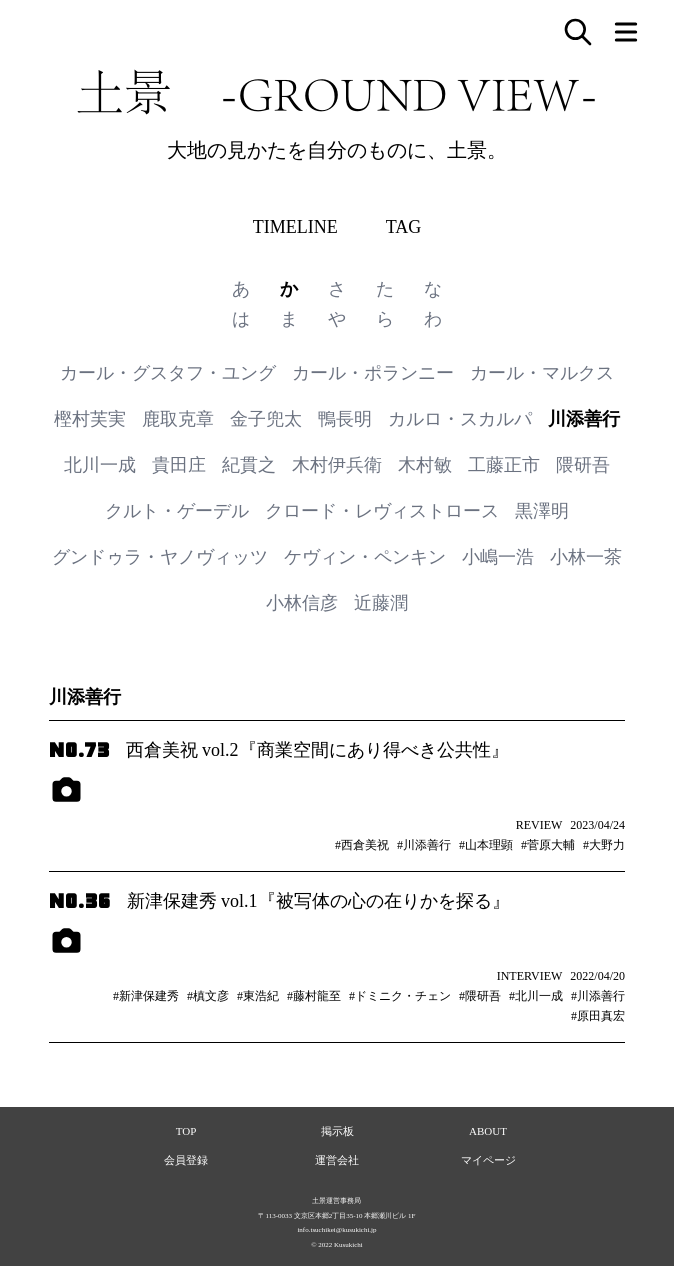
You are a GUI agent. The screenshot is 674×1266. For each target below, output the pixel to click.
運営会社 (337, 1160)
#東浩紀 (258, 996)
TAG (404, 227)
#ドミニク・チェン (400, 996)
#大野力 (604, 845)
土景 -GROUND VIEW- (337, 92)
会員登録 (186, 1160)
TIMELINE (295, 227)
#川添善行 (424, 845)
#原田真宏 (598, 1016)
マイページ (488, 1160)
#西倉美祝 (362, 845)
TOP (186, 1131)
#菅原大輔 (548, 845)
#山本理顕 (486, 845)
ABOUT (488, 1131)
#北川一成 (536, 996)
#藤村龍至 (314, 996)
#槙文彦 (208, 996)
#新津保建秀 (146, 996)
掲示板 (337, 1131)
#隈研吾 (480, 996)
